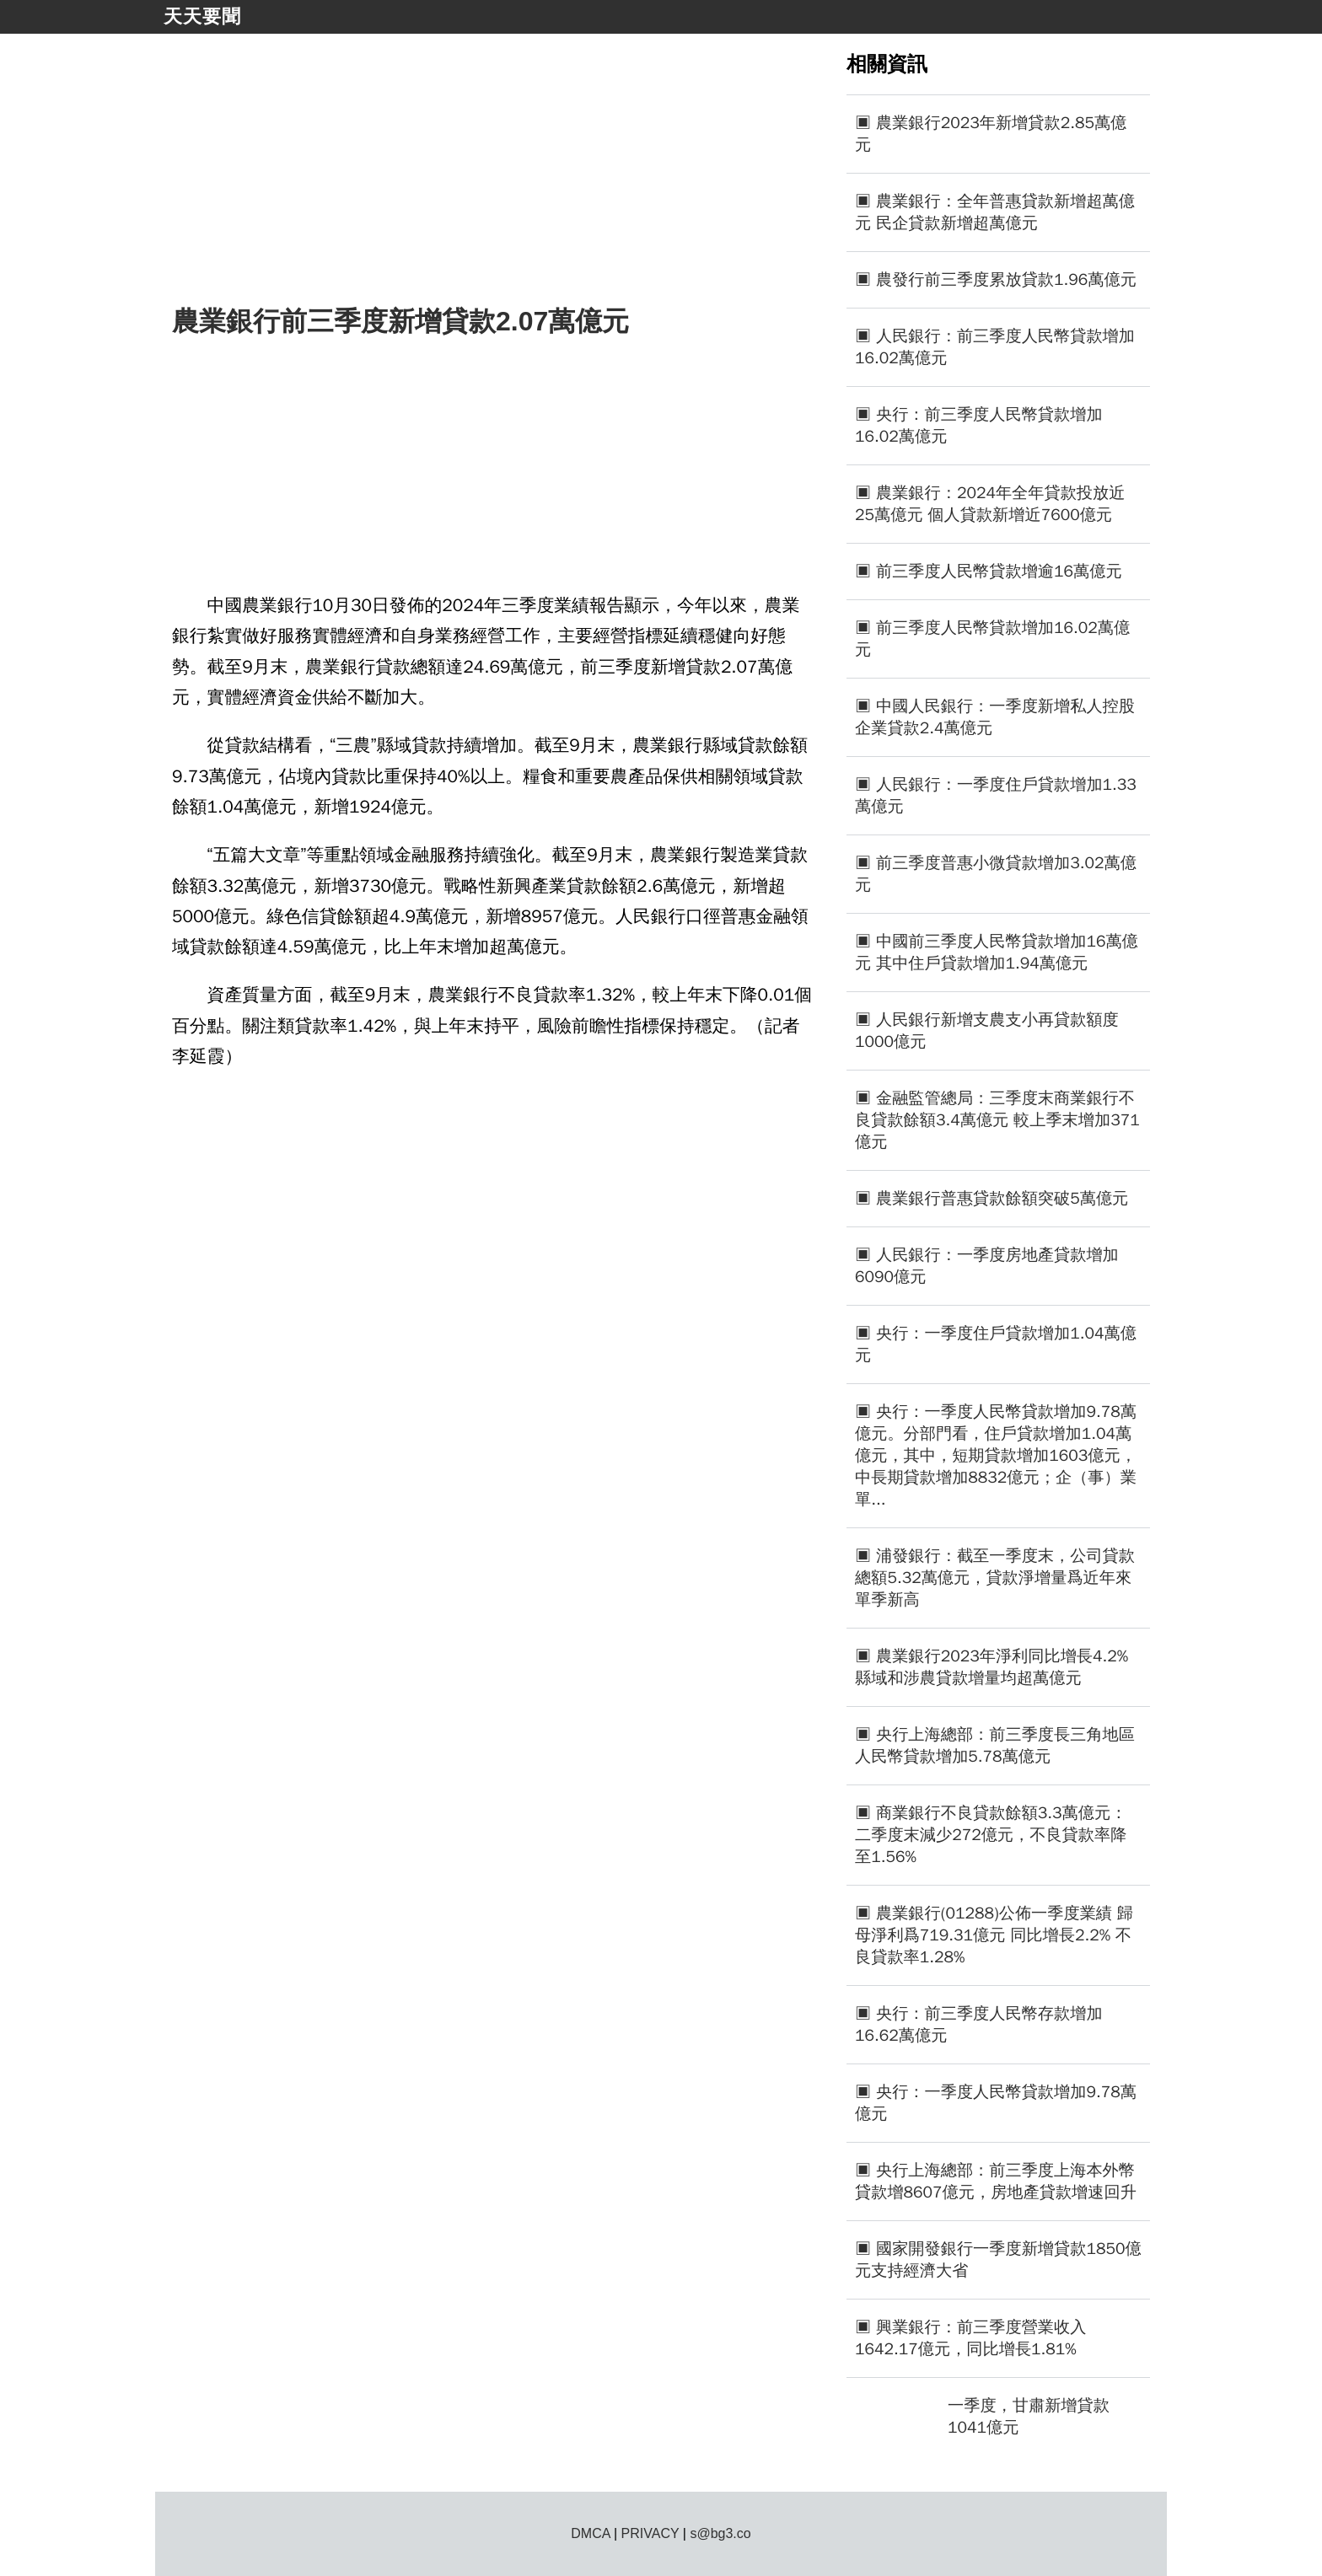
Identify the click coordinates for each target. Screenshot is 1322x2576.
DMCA (590, 2533)
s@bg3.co (720, 2533)
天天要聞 (202, 16)
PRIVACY (650, 2533)
